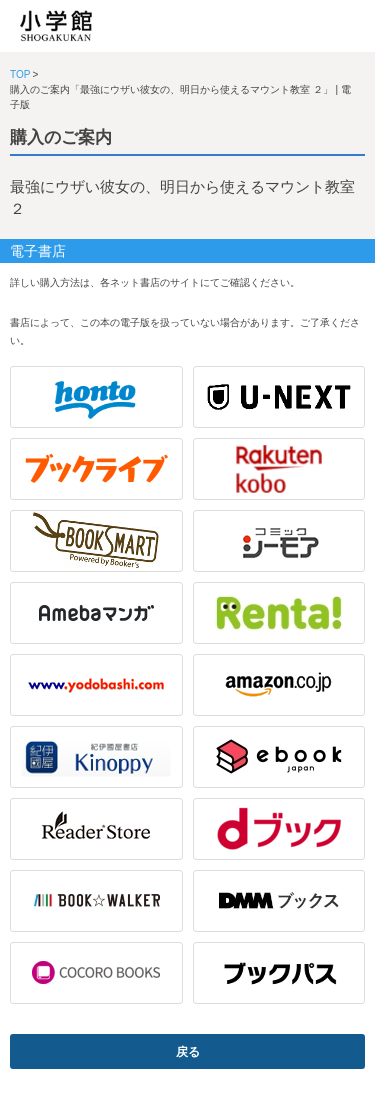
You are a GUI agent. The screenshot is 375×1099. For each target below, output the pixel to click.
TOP (20, 74)
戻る (188, 1052)
